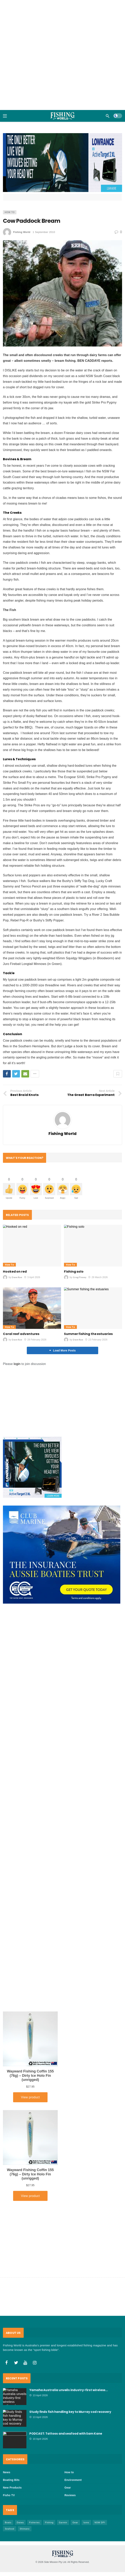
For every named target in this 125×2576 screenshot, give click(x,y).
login (17, 1364)
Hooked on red (15, 1271)
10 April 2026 (38, 2439)
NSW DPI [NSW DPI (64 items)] (99, 2522)
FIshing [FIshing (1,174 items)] (49, 2522)
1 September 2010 (44, 232)
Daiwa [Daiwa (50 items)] (20, 2522)
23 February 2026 (96, 1339)
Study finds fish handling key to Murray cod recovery (70, 2412)
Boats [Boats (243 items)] (8, 2522)
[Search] (108, 116)
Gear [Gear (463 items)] (75, 2522)
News (6, 2472)
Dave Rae (17, 1277)
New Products (12, 2487)
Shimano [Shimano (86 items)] (25, 2529)
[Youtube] (25, 2362)
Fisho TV (9, 2495)
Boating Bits (11, 2479)
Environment (73, 2479)
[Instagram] (35, 2362)
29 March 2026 (98, 1277)
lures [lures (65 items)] (86, 2522)
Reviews (70, 2495)
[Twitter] (16, 2362)
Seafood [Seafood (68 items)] (9, 2529)
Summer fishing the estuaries (88, 1334)
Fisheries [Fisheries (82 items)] (34, 2522)
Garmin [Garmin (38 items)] (63, 2522)
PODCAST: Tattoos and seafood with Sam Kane (65, 2433)
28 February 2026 (35, 1339)
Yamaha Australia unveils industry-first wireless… (68, 2390)
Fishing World (21, 232)
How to (10, 212)
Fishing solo (74, 1271)
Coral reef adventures (21, 1334)
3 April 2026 (32, 1277)
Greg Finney (79, 1277)
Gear (68, 2487)
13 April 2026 (38, 2395)
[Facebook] (6, 2362)
